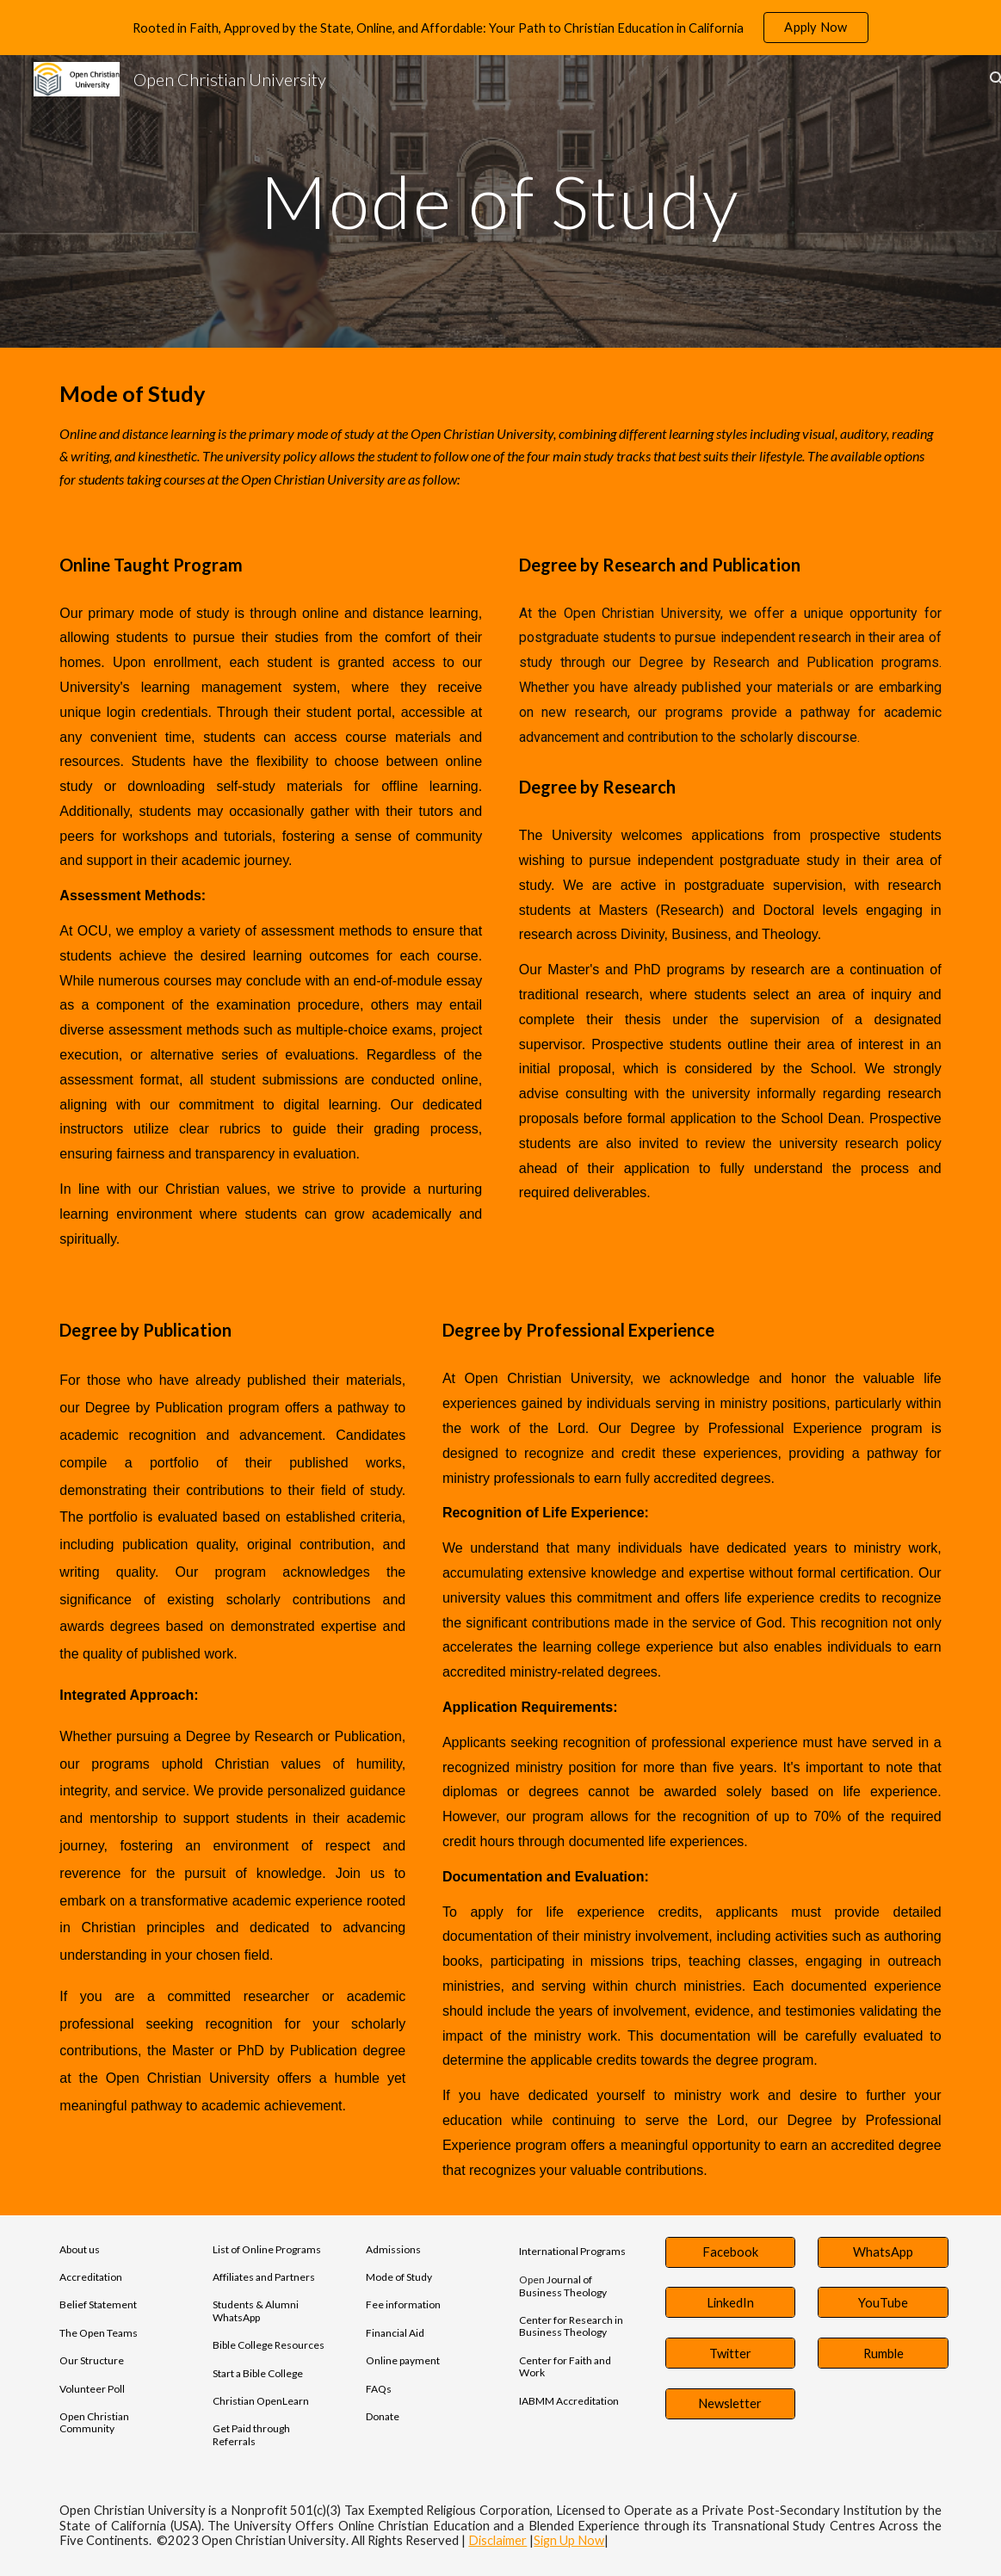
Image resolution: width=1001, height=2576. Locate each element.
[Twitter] (730, 2353)
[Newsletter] (730, 2404)
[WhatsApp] (883, 2252)
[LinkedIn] (730, 2302)
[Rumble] (883, 2353)
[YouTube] (883, 2302)
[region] (500, 27)
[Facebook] (730, 2252)
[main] (500, 201)
